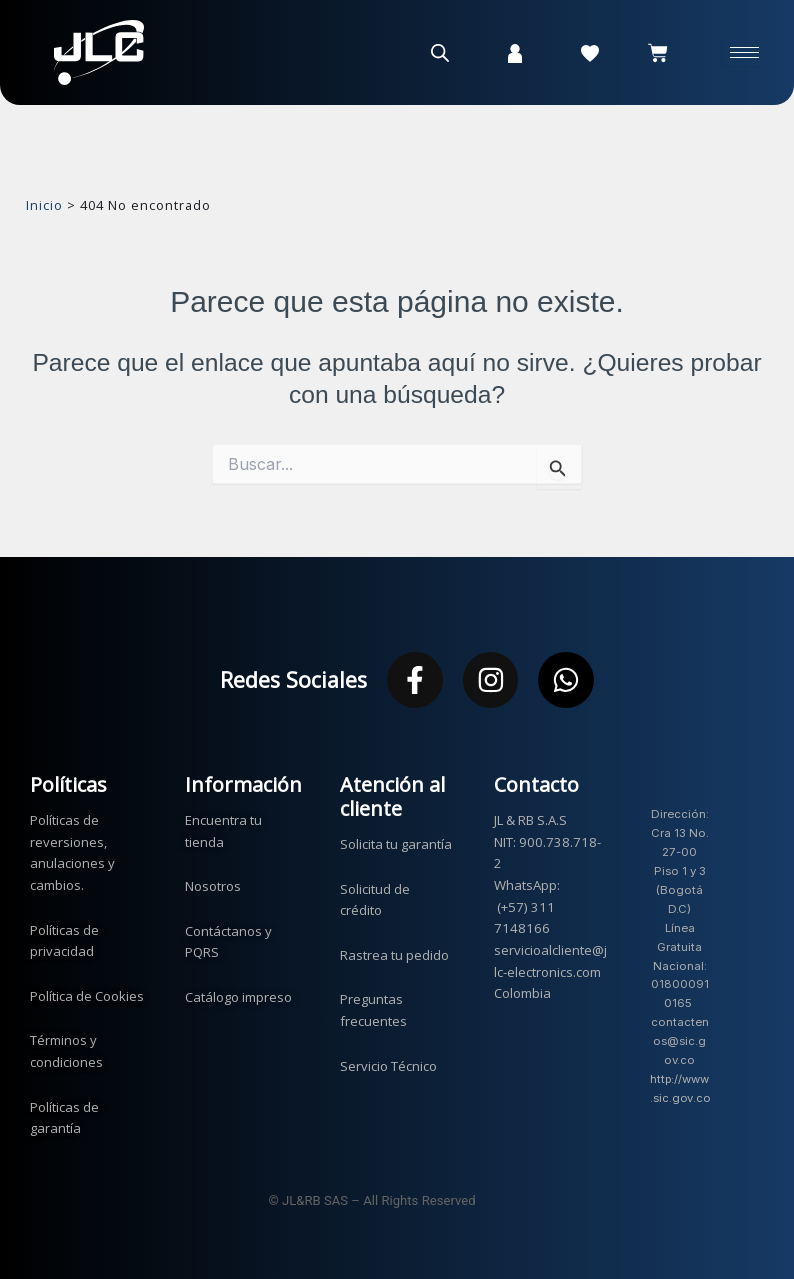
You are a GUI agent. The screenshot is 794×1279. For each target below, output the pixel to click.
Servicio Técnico (388, 1059)
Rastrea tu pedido (394, 948)
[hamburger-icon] (744, 52)
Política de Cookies (87, 989)
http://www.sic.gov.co (680, 1091)
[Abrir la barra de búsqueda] (440, 52)
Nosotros (213, 879)
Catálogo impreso (238, 990)
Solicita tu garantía (396, 837)
